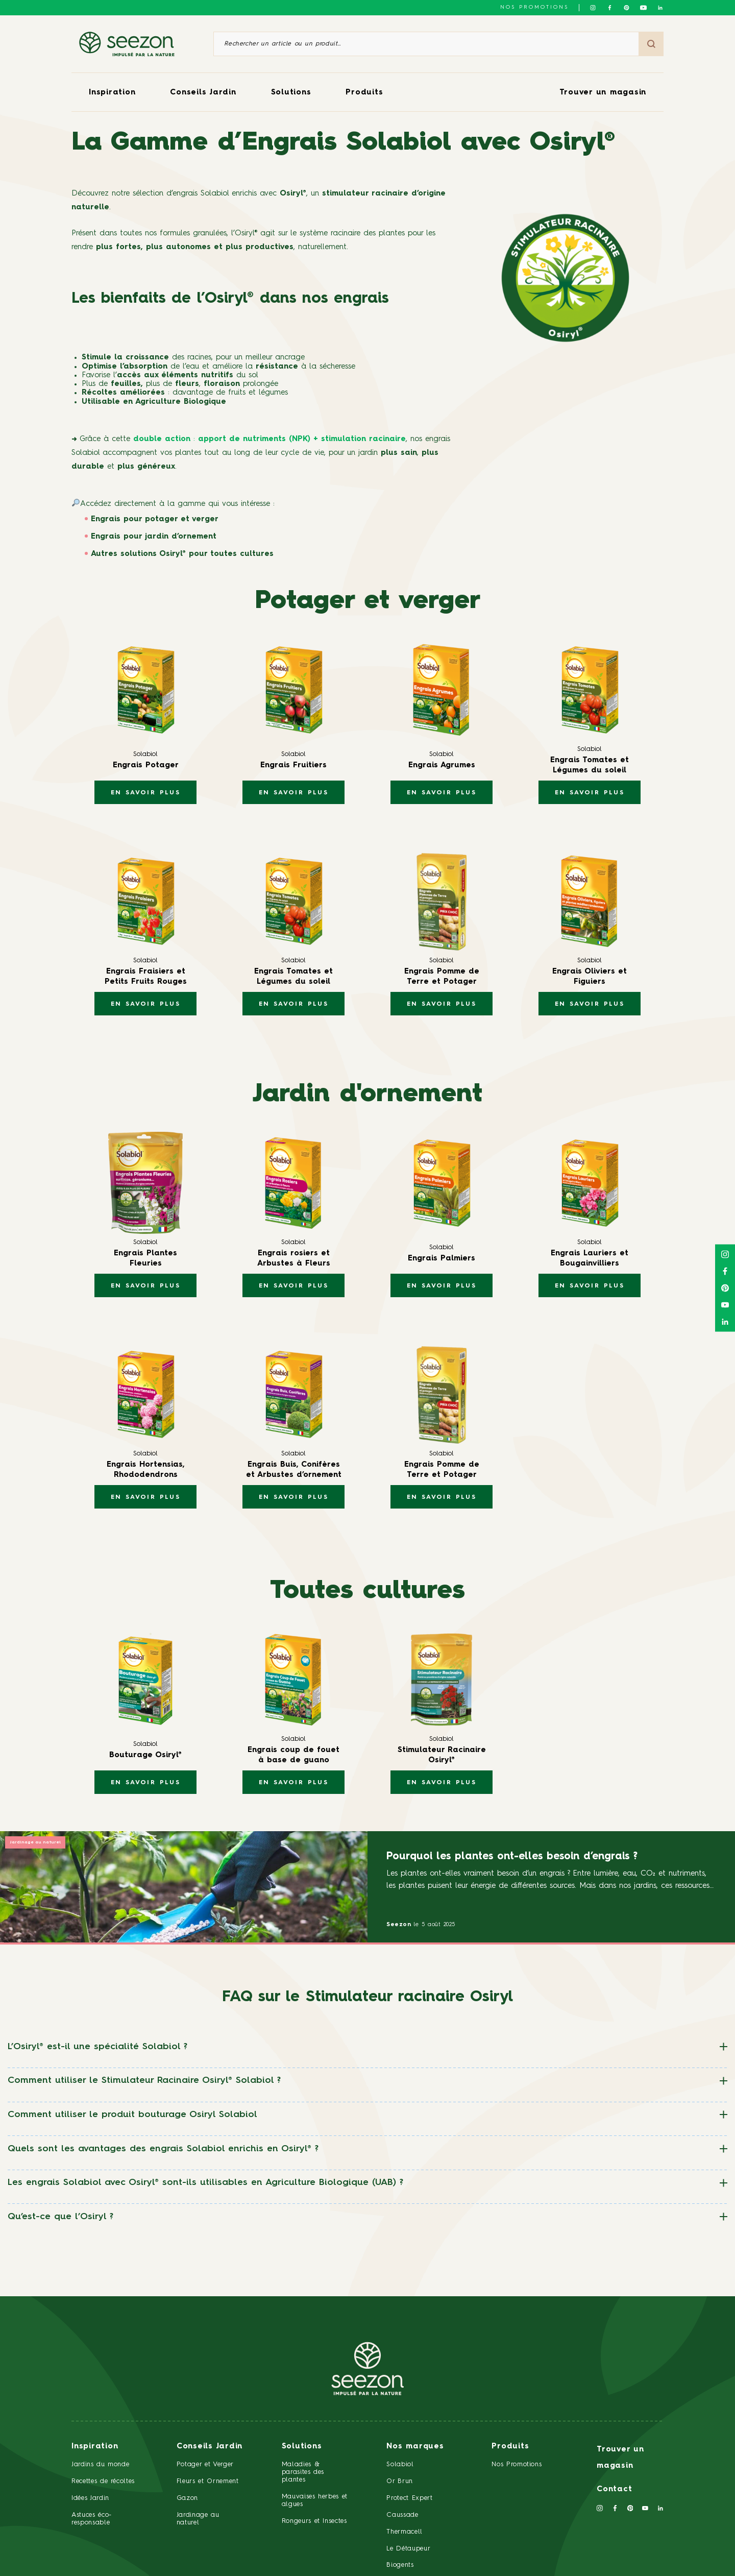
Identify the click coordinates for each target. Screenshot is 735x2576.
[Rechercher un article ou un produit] (426, 44)
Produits (364, 92)
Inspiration (112, 92)
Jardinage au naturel (35, 1842)
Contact (614, 2489)
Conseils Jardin (203, 92)
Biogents (399, 2565)
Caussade (402, 2515)
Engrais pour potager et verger (154, 519)
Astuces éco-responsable (91, 2519)
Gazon (187, 2498)
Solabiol (399, 2464)
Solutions (291, 92)
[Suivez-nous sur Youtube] (643, 7)
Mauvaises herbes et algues (315, 2500)
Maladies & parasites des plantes (303, 2472)
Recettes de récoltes (103, 2481)
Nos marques (415, 2446)
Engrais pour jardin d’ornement (153, 537)
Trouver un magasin (603, 92)
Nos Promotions (517, 2464)
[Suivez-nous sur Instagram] (593, 7)
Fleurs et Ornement (208, 2481)
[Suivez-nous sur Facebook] (609, 7)
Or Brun (399, 2481)
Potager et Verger (205, 2464)
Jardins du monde (100, 2464)
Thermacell (404, 2532)
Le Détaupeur (408, 2548)
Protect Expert (409, 2498)
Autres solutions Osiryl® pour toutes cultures (182, 554)
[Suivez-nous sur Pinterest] (626, 7)
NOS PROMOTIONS (534, 7)
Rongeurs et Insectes (314, 2521)
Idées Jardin (90, 2498)
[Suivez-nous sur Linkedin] (660, 7)
